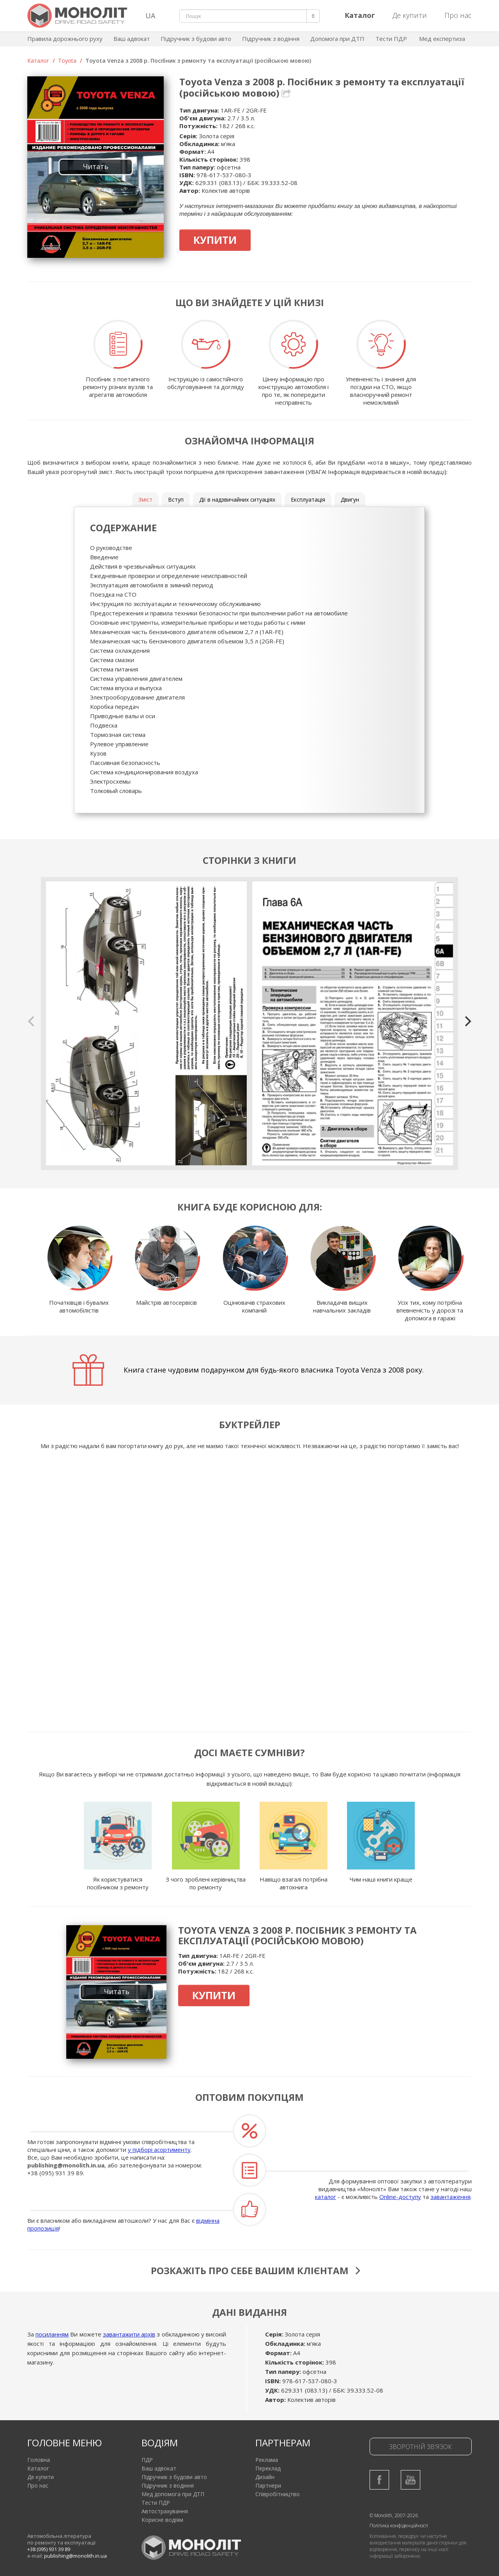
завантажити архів (129, 2334)
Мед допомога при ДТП (173, 2494)
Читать (95, 166)
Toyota (67, 60)
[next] (467, 1021)
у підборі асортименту (159, 2149)
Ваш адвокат (131, 38)
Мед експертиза (442, 38)
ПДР (147, 2459)
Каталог (38, 60)
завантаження (450, 2197)
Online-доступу (400, 2197)
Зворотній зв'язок (420, 2446)
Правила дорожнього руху (65, 38)
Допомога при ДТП (337, 38)
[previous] (32, 1021)
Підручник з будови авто (196, 38)
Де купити (410, 15)
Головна (38, 2459)
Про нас (458, 15)
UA (150, 15)
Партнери (268, 2485)
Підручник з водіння (270, 38)
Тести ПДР (391, 38)
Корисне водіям (162, 2519)
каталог (325, 2197)
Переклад (268, 2468)
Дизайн (264, 2477)
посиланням (52, 2334)
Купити (215, 240)
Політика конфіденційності (399, 2525)
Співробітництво (277, 2494)
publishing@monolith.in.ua (65, 2165)
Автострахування (165, 2511)
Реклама (266, 2459)
